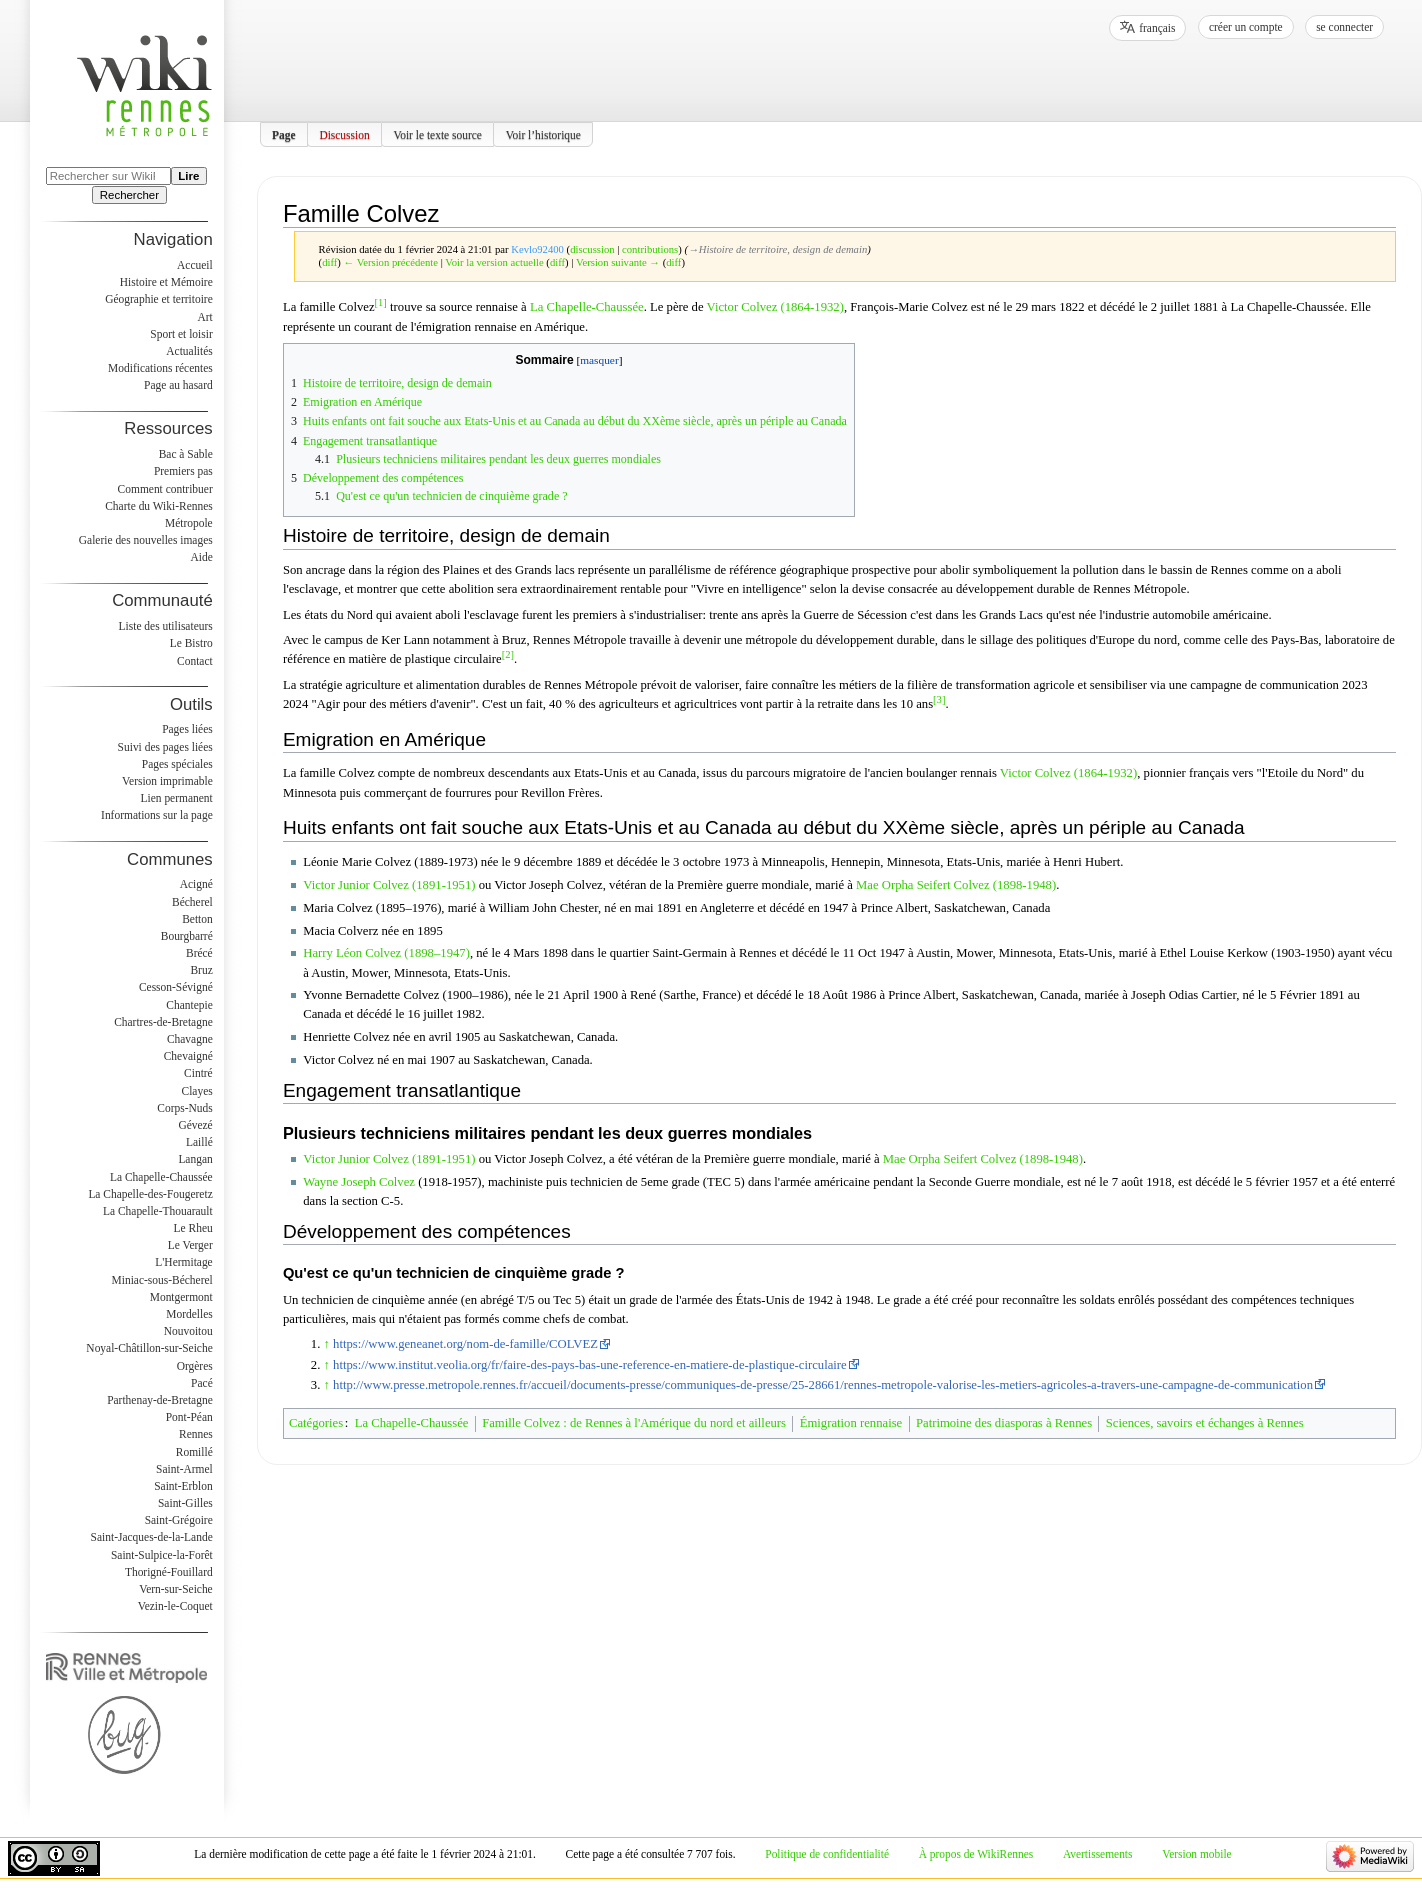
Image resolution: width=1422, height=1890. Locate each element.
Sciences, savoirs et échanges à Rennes (1205, 1423)
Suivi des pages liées (165, 747)
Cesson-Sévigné (176, 987)
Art (204, 317)
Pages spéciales (177, 764)
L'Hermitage (183, 1262)
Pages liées (187, 729)
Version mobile (1196, 1854)
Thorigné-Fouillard (169, 1572)
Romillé (194, 1452)
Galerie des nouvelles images (146, 540)
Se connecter (1344, 27)
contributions (650, 249)
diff (329, 262)
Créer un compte (1246, 27)
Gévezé (195, 1125)
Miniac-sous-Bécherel (162, 1280)
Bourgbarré (187, 936)
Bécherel (192, 902)
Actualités (189, 351)
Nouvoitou (188, 1331)
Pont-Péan (189, 1417)
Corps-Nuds (184, 1108)
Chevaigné (188, 1056)
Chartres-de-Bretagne (163, 1022)
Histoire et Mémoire (166, 282)
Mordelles (189, 1314)
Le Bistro (191, 643)
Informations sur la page (157, 815)
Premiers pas (183, 471)
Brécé (199, 953)
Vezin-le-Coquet (175, 1606)
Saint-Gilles (185, 1503)
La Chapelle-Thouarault (158, 1211)
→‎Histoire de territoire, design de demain (777, 249)
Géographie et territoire (158, 299)
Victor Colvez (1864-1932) (775, 308)
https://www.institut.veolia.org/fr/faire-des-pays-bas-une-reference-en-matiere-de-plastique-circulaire (590, 1365)
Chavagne (190, 1039)
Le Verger (190, 1245)
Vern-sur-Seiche (176, 1589)
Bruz (201, 970)
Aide (201, 557)
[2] (508, 654)
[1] (381, 302)
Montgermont (181, 1297)
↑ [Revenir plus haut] (327, 1344)
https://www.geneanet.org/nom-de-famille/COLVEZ (465, 1344)
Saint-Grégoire (179, 1520)
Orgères (195, 1366)
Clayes (197, 1091)
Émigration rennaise (851, 1423)
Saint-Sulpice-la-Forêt (162, 1555)
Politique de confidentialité (827, 1854)
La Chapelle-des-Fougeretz (150, 1194)
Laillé (199, 1142)
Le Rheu (193, 1228)
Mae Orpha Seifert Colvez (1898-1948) (956, 885)
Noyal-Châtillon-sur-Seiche (149, 1348)
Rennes (196, 1434)
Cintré (198, 1073)
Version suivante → (618, 262)
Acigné (196, 884)
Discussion (344, 134)
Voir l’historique (543, 134)
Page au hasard (178, 385)
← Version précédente (391, 262)
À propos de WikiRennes (976, 1854)
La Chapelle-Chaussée (587, 308)
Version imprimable (167, 781)
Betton (197, 919)
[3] (939, 699)
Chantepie (189, 1005)
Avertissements (1098, 1854)
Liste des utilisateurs (166, 626)
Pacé (202, 1383)
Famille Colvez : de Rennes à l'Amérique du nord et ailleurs (634, 1423)
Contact (195, 661)
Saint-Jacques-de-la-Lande (152, 1537)
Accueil (195, 265)
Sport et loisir (181, 334)
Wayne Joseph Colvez (359, 1182)
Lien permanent (177, 798)
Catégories (316, 1423)
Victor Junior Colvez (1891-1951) (389, 885)
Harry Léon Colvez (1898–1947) (386, 953)
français (1157, 28)
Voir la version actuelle (494, 262)
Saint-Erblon (183, 1486)
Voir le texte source (437, 134)
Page (284, 134)
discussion (592, 249)
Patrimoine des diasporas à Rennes (1004, 1423)
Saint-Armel (184, 1469)
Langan (195, 1159)
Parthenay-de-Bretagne (160, 1400)
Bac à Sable (186, 454)
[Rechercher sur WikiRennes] (108, 176)
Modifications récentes (160, 368)
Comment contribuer (165, 489)
